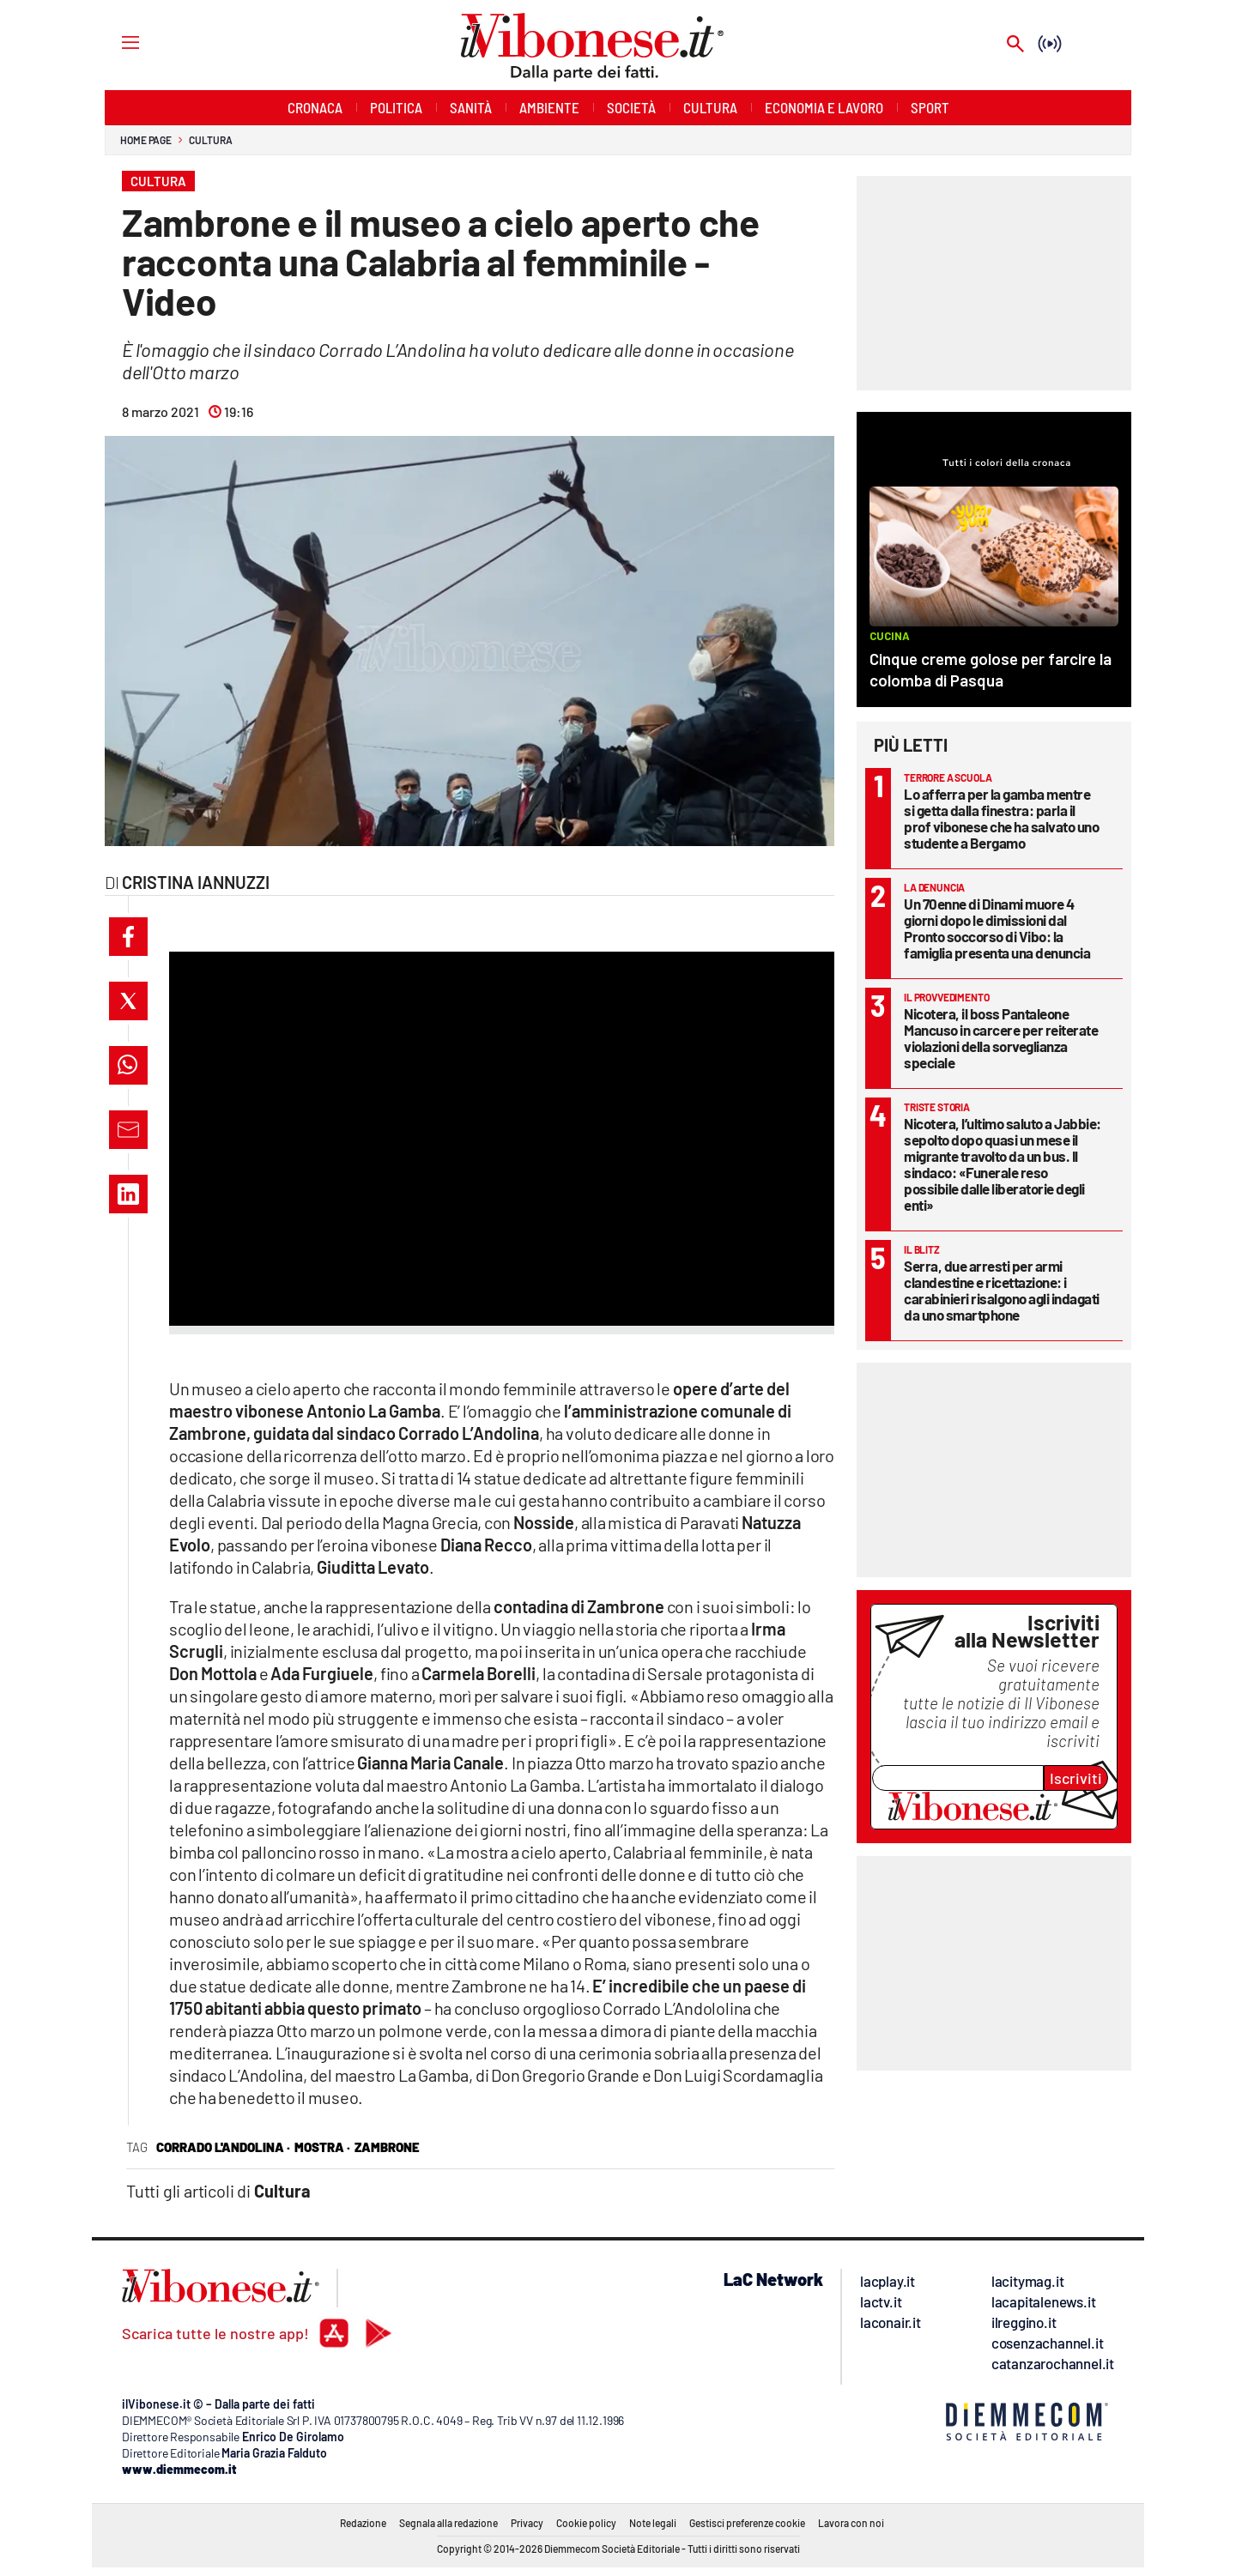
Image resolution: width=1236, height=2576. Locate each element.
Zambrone (387, 2147)
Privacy (527, 2523)
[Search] (1015, 45)
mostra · (322, 2147)
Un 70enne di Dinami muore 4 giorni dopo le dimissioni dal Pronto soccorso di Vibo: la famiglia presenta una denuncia (997, 928)
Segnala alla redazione (448, 2523)
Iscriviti (1076, 1778)
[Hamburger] (114, 41)
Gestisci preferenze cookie (747, 2523)
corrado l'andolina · (223, 2147)
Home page (146, 140)
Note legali (652, 2523)
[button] (128, 936)
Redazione (363, 2523)
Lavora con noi (851, 2523)
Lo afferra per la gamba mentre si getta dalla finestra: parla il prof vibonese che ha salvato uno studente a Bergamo (1001, 818)
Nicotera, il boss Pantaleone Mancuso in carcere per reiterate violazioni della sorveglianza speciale (1001, 1038)
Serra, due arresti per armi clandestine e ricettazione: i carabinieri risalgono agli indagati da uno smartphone (1002, 1290)
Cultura (210, 140)
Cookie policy (586, 2523)
